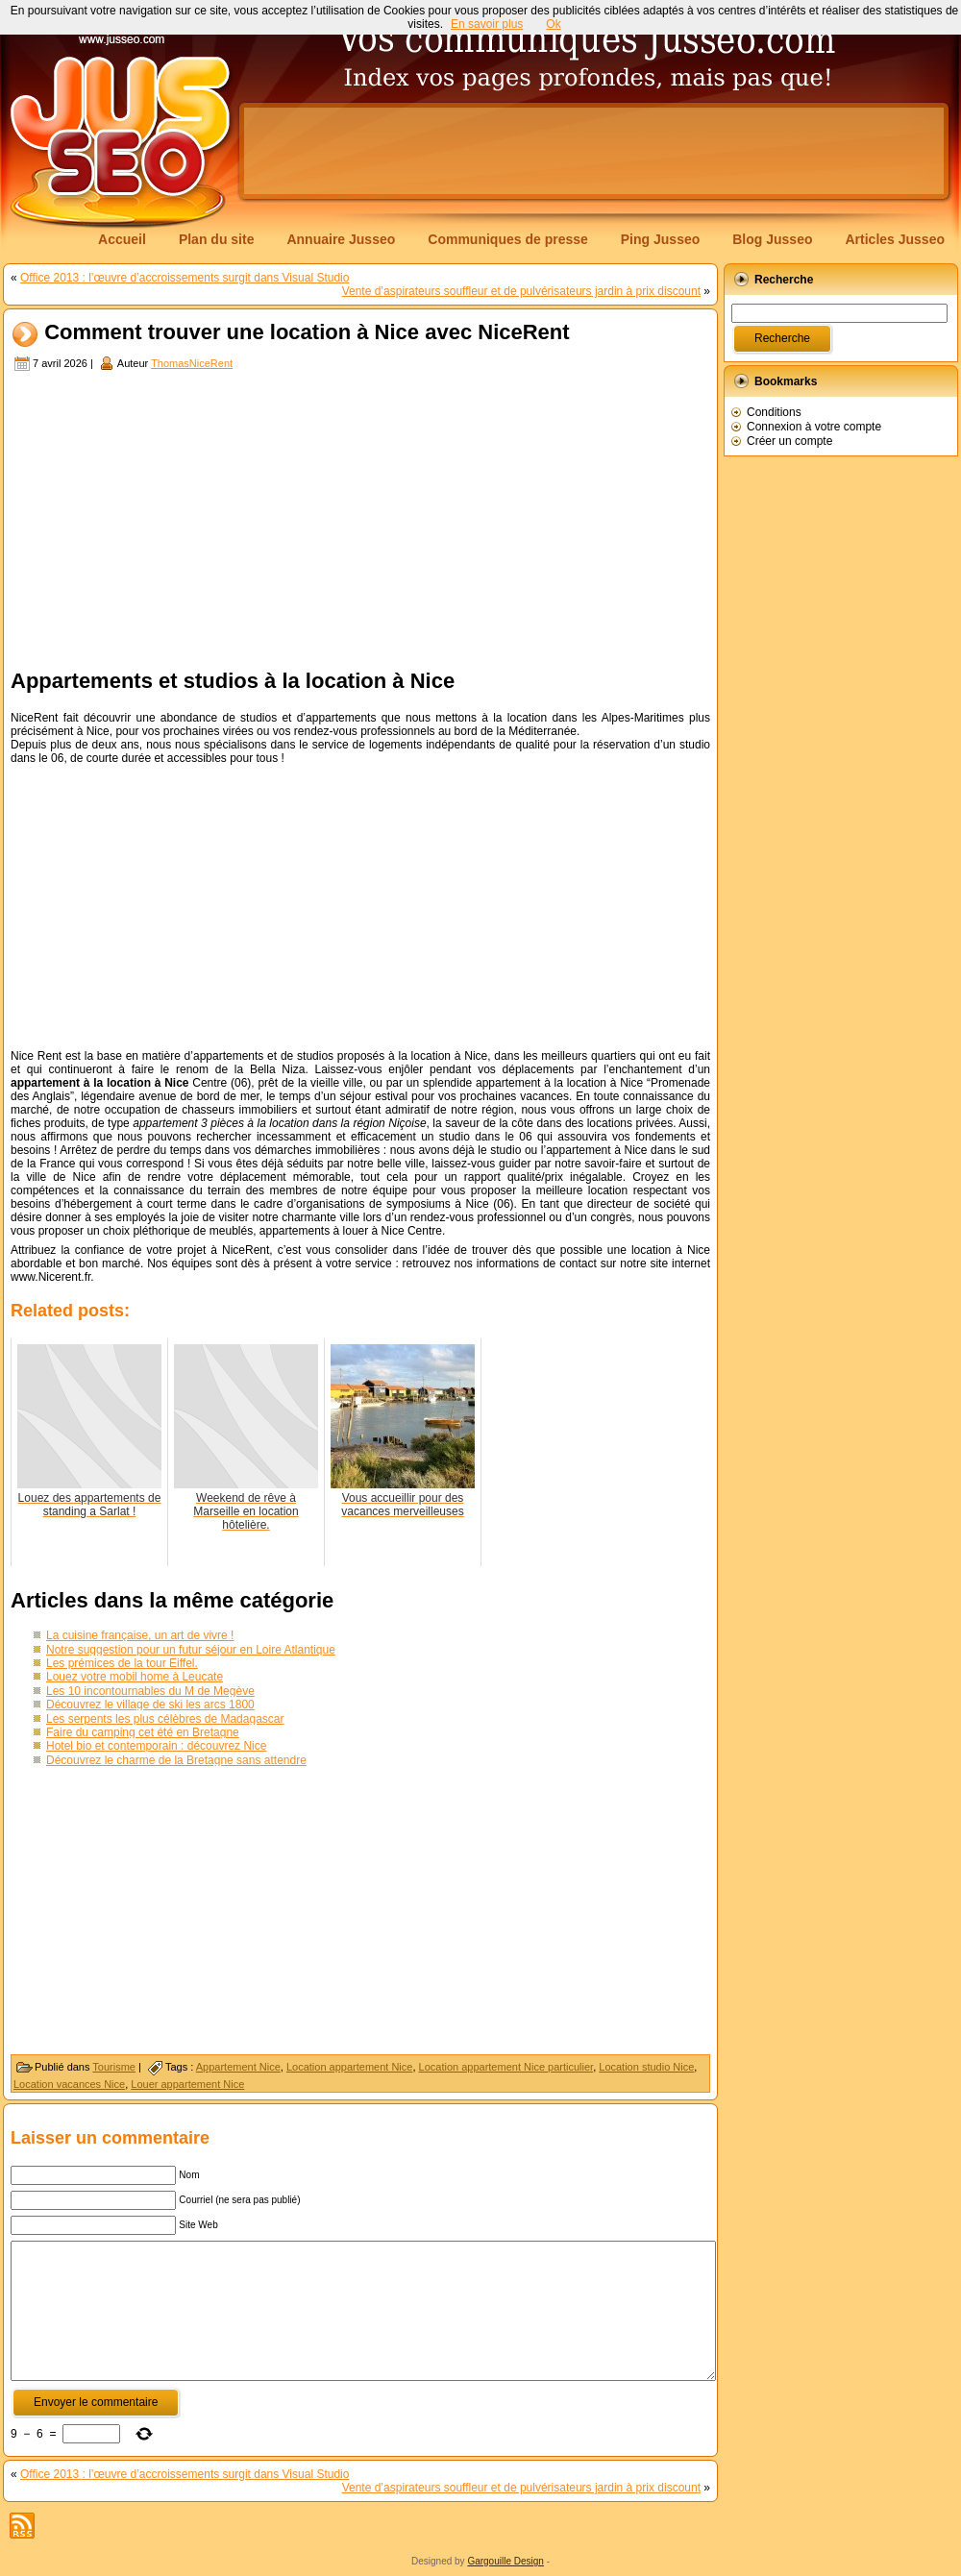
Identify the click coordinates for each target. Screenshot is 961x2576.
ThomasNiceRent (192, 363)
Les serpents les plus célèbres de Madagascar (164, 1719)
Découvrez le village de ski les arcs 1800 (150, 1704)
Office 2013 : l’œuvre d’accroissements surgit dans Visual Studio (184, 277)
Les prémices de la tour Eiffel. (122, 1663)
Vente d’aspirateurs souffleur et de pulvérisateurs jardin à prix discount (521, 291)
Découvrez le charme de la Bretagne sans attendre (176, 1760)
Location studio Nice (646, 2067)
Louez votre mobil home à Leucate (134, 1676)
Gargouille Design (505, 2561)
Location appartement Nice (349, 2067)
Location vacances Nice (69, 2084)
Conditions (774, 412)
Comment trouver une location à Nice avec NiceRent (307, 333)
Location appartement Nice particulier (506, 2067)
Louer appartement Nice (187, 2084)
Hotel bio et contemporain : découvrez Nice (156, 1746)
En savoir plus (487, 24)
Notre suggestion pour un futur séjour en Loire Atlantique (190, 1649)
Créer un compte (789, 441)
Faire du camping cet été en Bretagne (142, 1732)
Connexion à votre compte (814, 426)
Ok (553, 24)
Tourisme (114, 2067)
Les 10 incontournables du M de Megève (150, 1691)
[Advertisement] (360, 517)
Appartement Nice (238, 2067)
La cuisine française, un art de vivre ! (140, 1635)
